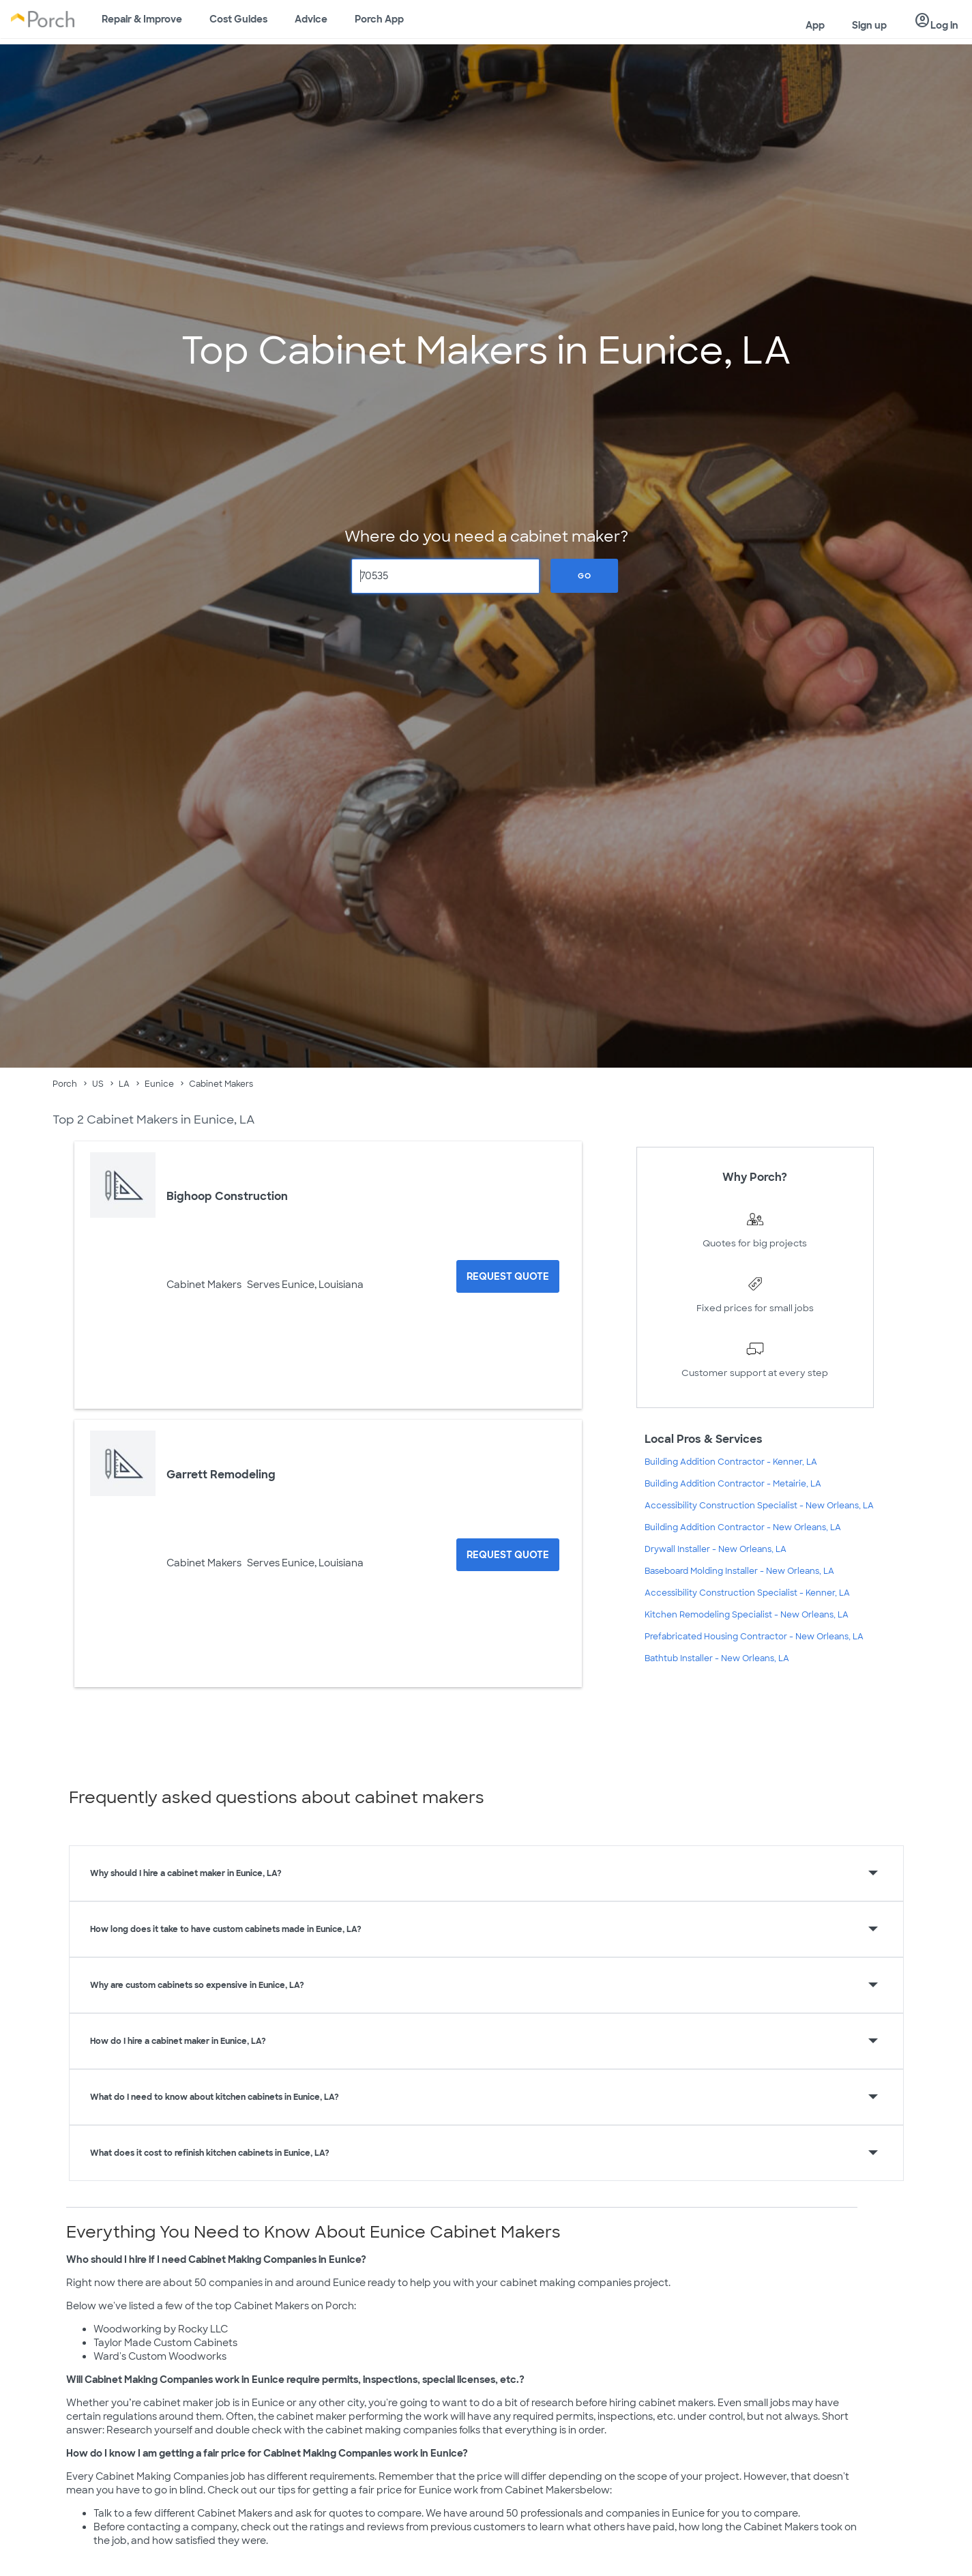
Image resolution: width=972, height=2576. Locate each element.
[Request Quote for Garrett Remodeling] (507, 1554)
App (815, 25)
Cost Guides (238, 19)
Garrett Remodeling (221, 1474)
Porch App (379, 19)
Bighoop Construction (227, 1196)
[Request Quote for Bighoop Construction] (507, 1276)
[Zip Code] (445, 576)
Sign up (869, 25)
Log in (936, 21)
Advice (311, 19)
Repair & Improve (142, 19)
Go (584, 576)
